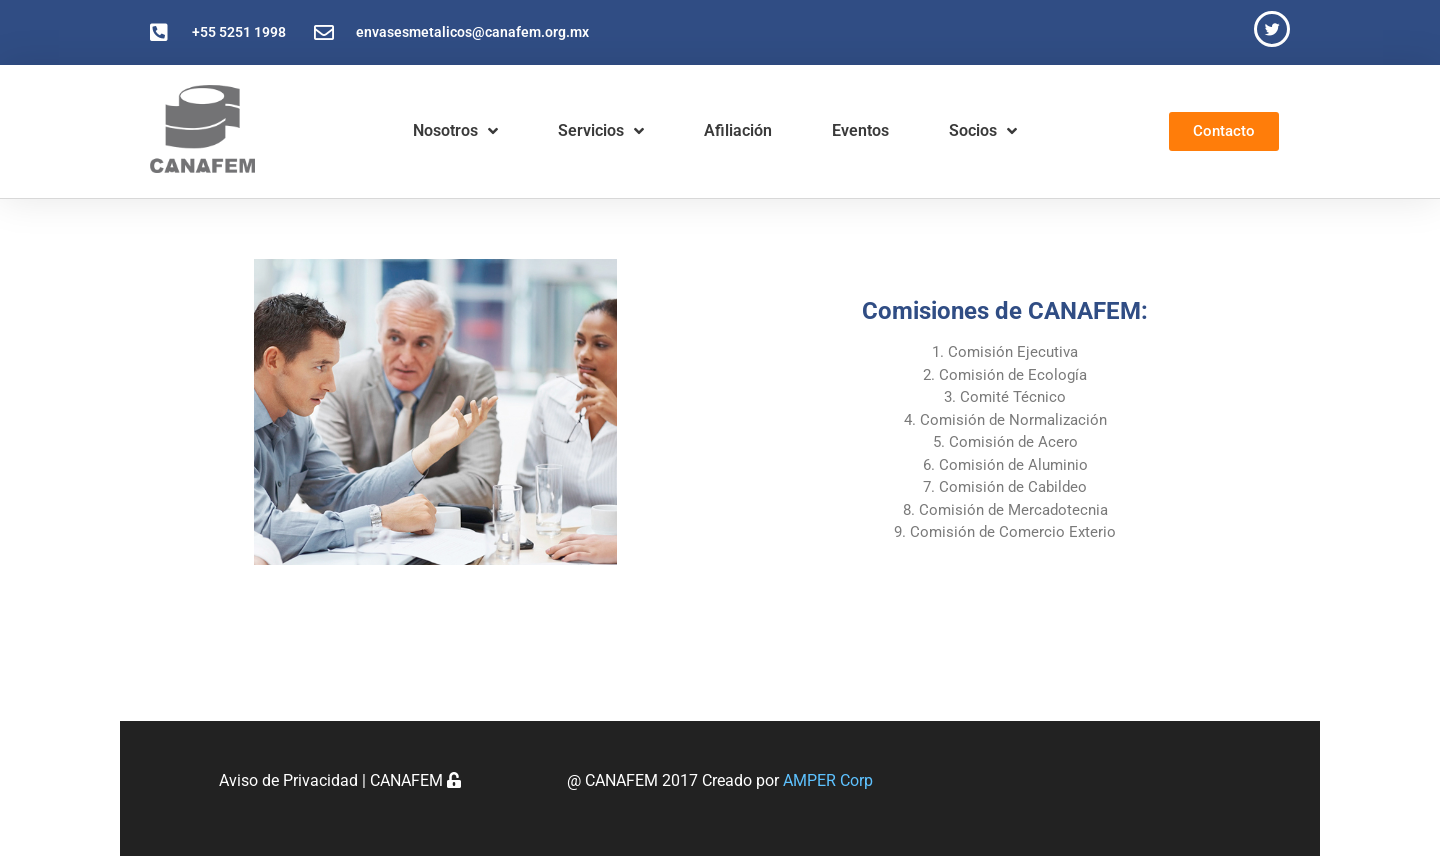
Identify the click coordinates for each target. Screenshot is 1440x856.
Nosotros (455, 131)
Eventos (860, 130)
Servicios (601, 131)
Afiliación (738, 130)
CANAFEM (415, 780)
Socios (983, 131)
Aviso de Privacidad (288, 780)
